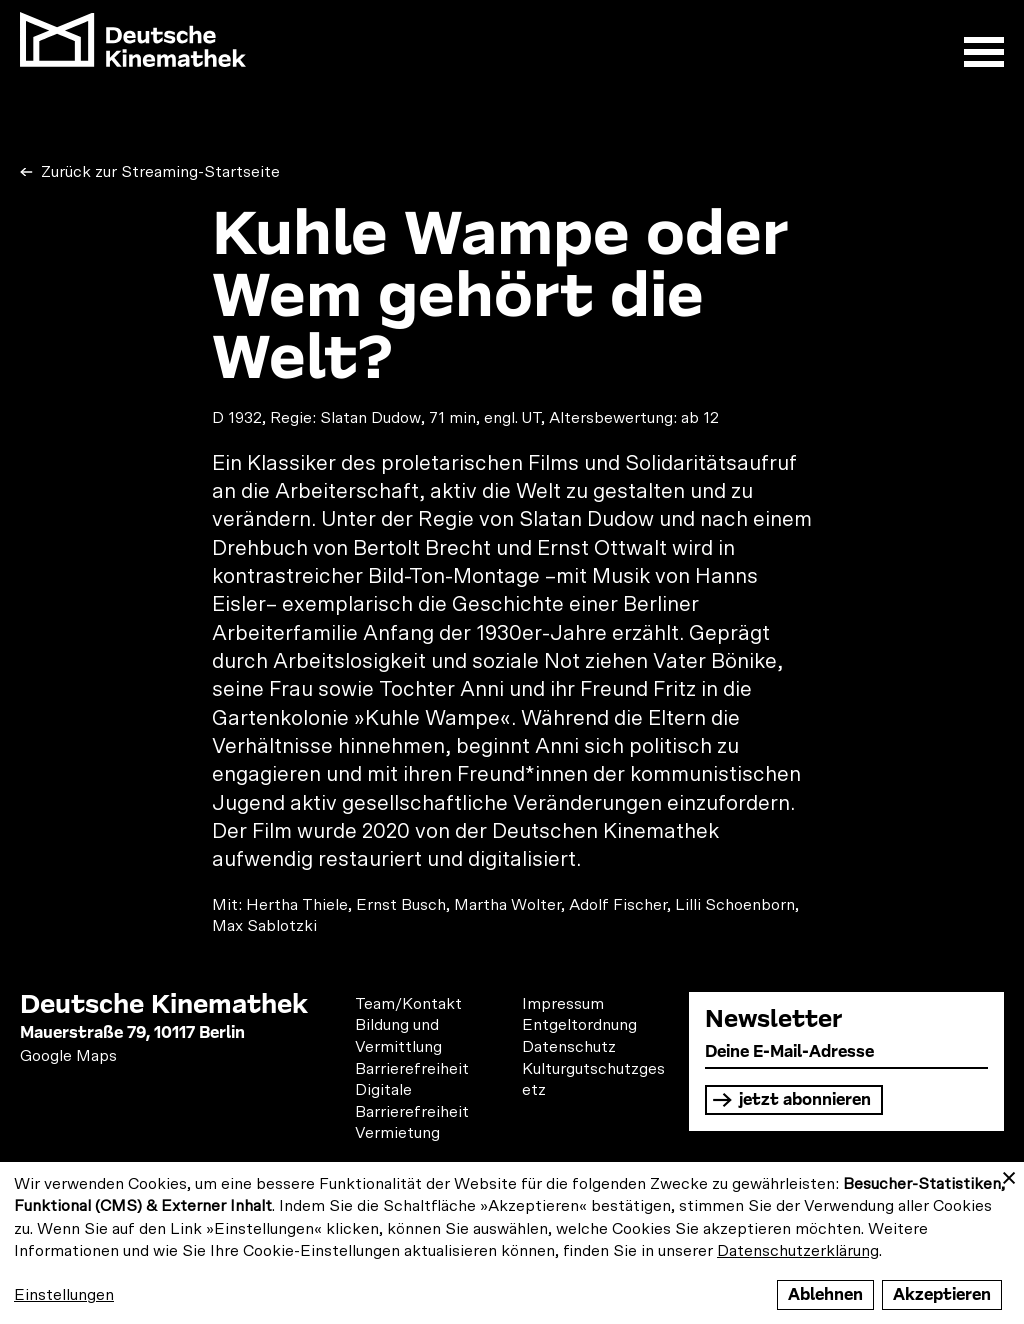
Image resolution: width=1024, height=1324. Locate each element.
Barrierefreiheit (412, 1069)
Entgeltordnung (579, 1025)
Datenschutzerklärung (798, 1251)
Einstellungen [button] (64, 1295)
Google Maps (68, 1056)
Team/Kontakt (408, 1004)
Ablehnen (825, 1294)
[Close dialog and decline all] (1009, 1174)
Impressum (563, 1004)
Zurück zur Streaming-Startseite (158, 172)
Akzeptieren (942, 1294)
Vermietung (397, 1133)
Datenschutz (569, 1047)
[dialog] (512, 1243)
